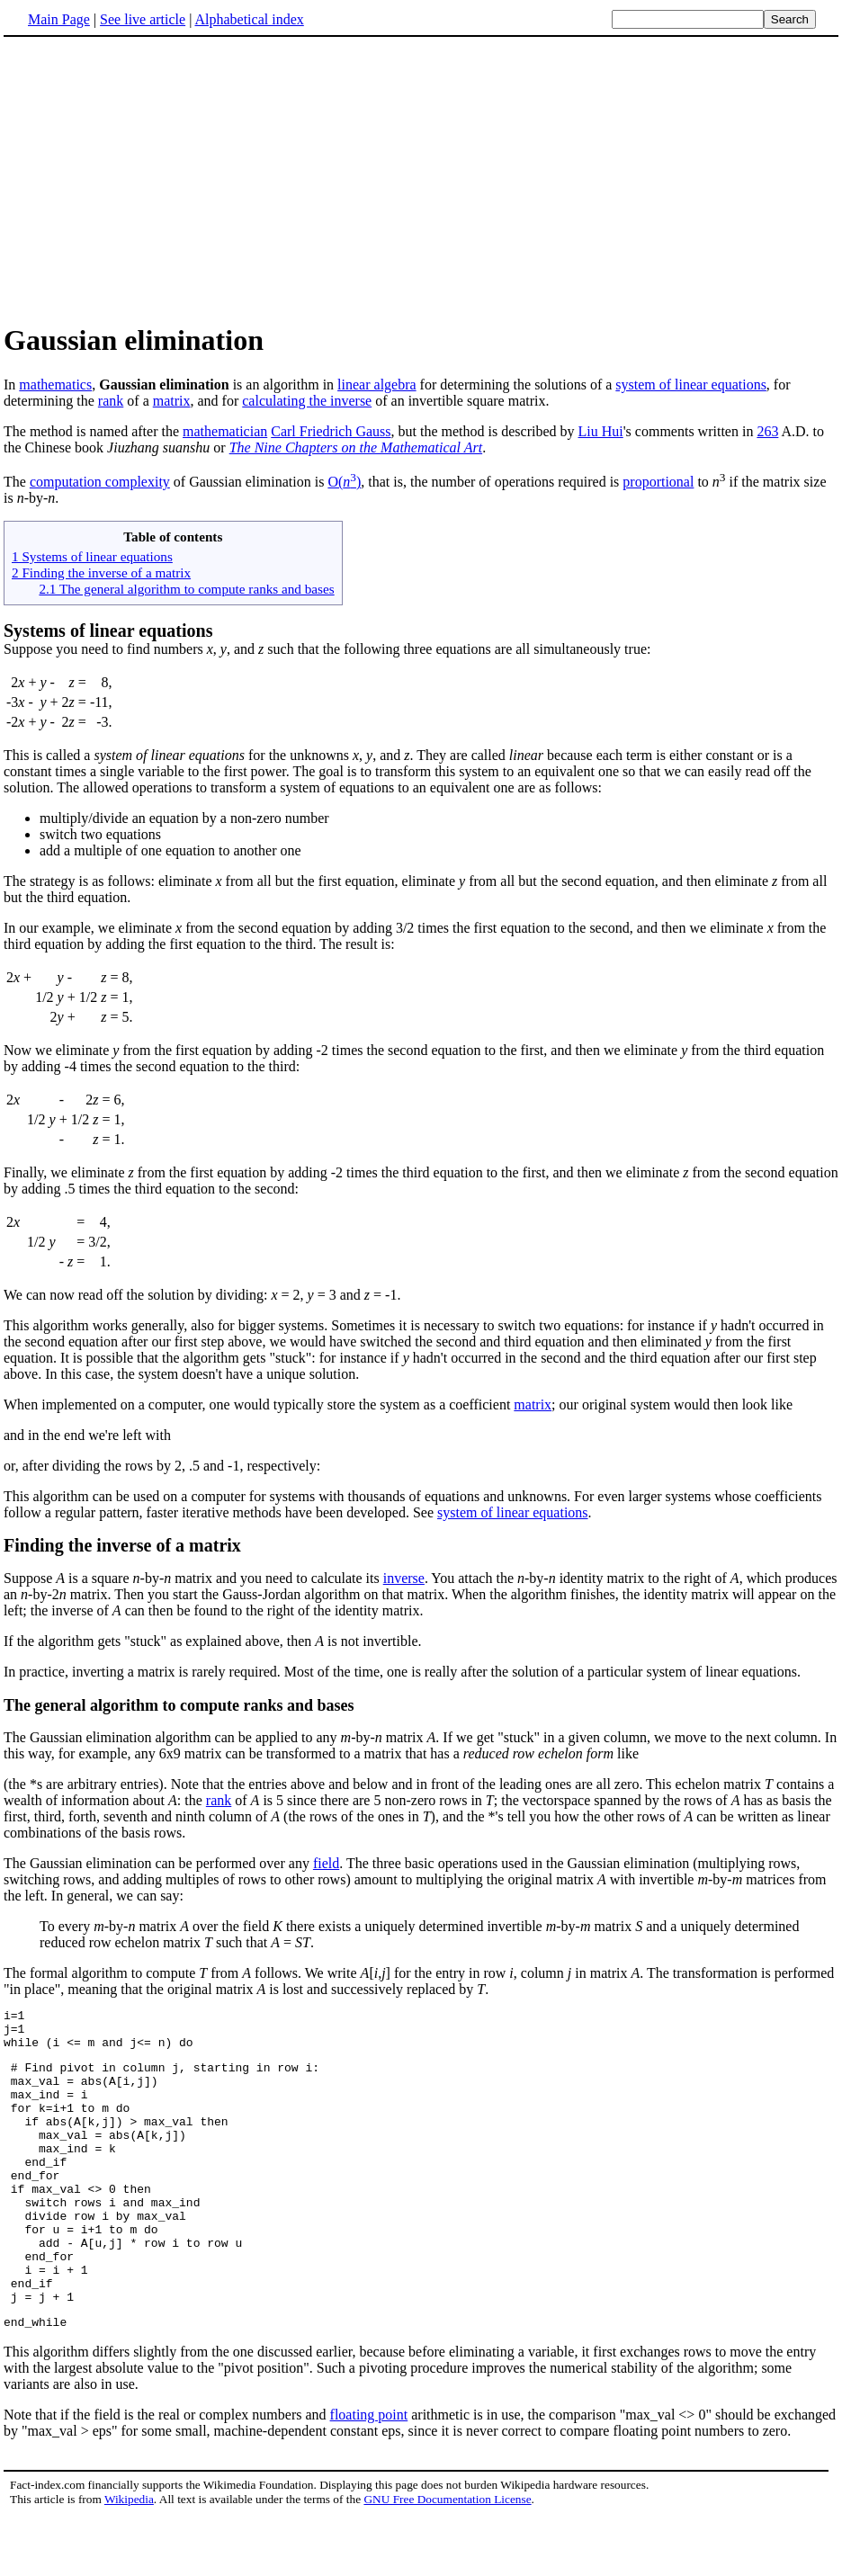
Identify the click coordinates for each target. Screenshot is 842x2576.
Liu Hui (600, 431)
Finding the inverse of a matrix (122, 1545)
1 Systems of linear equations (92, 556)
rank (110, 400)
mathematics (55, 384)
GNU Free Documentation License (447, 2558)
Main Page (59, 19)
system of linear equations (690, 384)
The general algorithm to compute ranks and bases (179, 1705)
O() (344, 481)
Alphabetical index (248, 19)
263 (767, 431)
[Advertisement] (421, 179)
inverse (404, 1578)
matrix (172, 400)
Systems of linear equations (108, 630)
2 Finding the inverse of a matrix (101, 572)
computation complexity (100, 481)
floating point (369, 2474)
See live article (142, 19)
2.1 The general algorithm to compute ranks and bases (186, 588)
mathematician (225, 431)
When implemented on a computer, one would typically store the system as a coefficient (259, 1404)
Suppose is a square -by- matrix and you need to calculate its (193, 1578)
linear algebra (377, 384)
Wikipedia (129, 2558)
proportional (658, 481)
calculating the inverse (307, 400)
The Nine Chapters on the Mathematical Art (355, 447)
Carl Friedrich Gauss (330, 431)
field (326, 1863)
